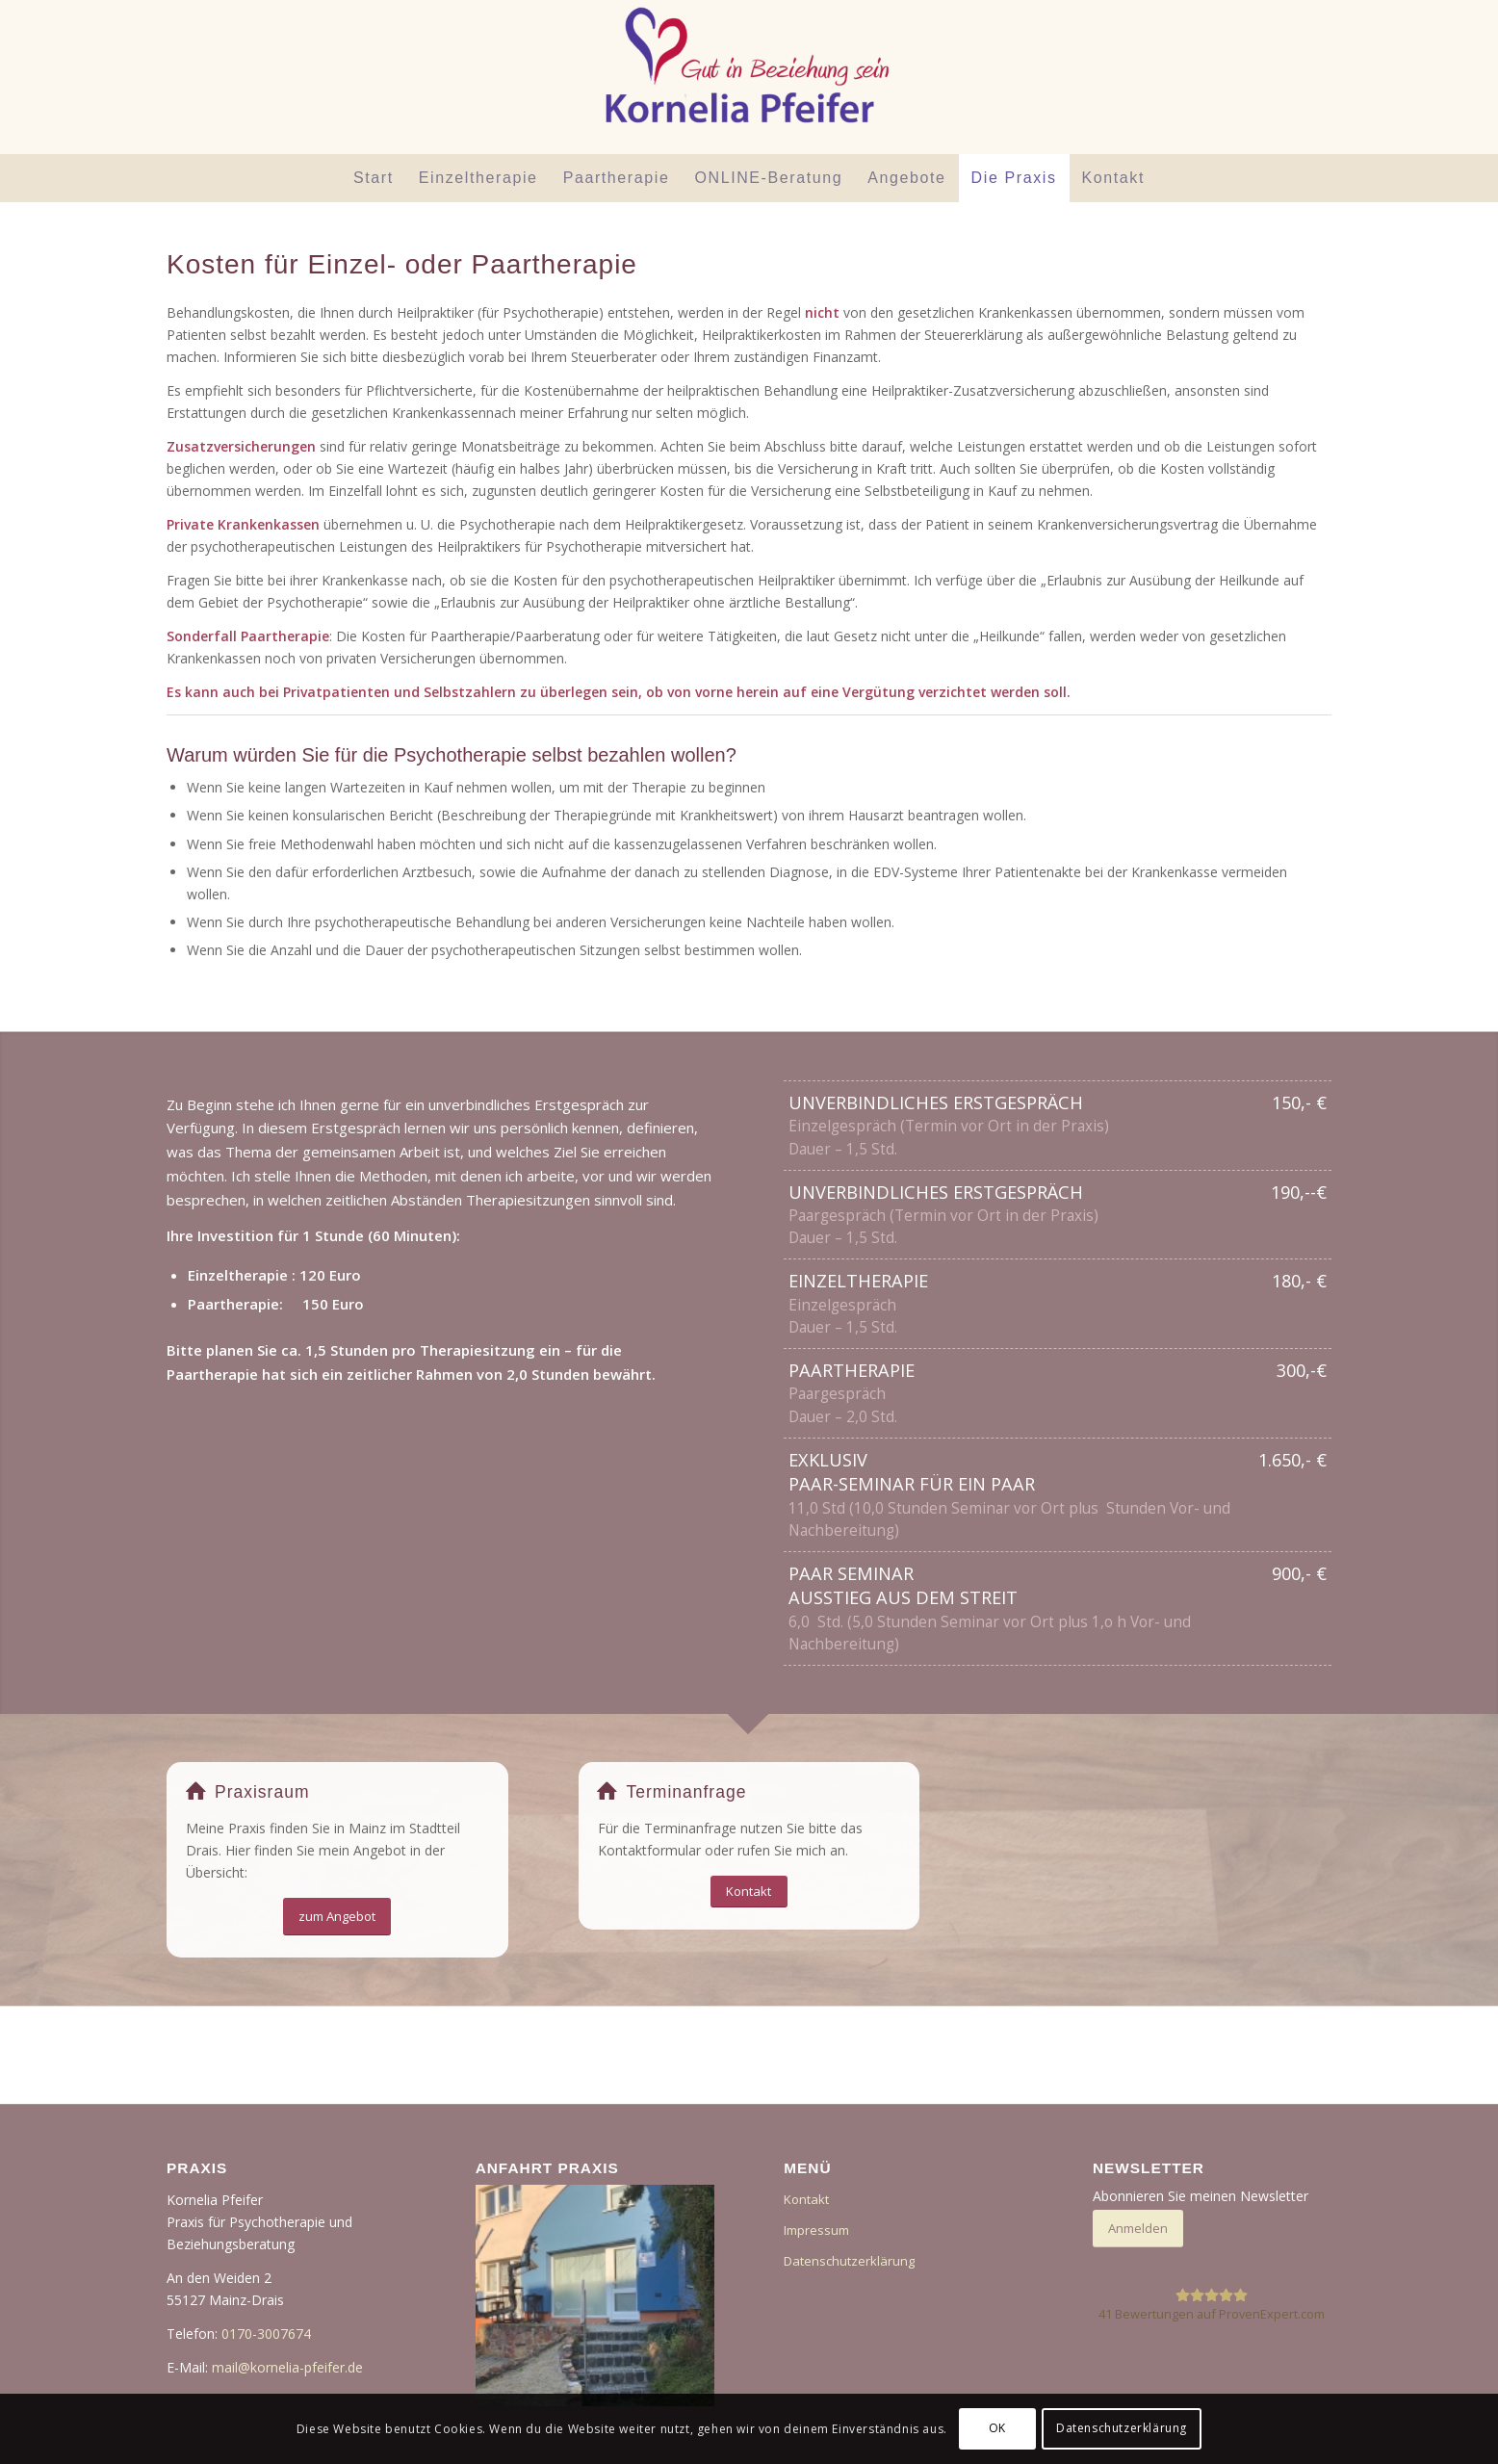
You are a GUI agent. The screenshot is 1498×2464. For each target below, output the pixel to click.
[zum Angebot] (337, 1916)
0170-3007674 (266, 2333)
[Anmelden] (1138, 2228)
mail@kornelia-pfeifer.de (287, 2367)
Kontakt (806, 2199)
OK (997, 2428)
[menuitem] (373, 178)
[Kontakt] (749, 1891)
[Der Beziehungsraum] (749, 77)
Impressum (816, 2230)
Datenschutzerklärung (849, 2260)
